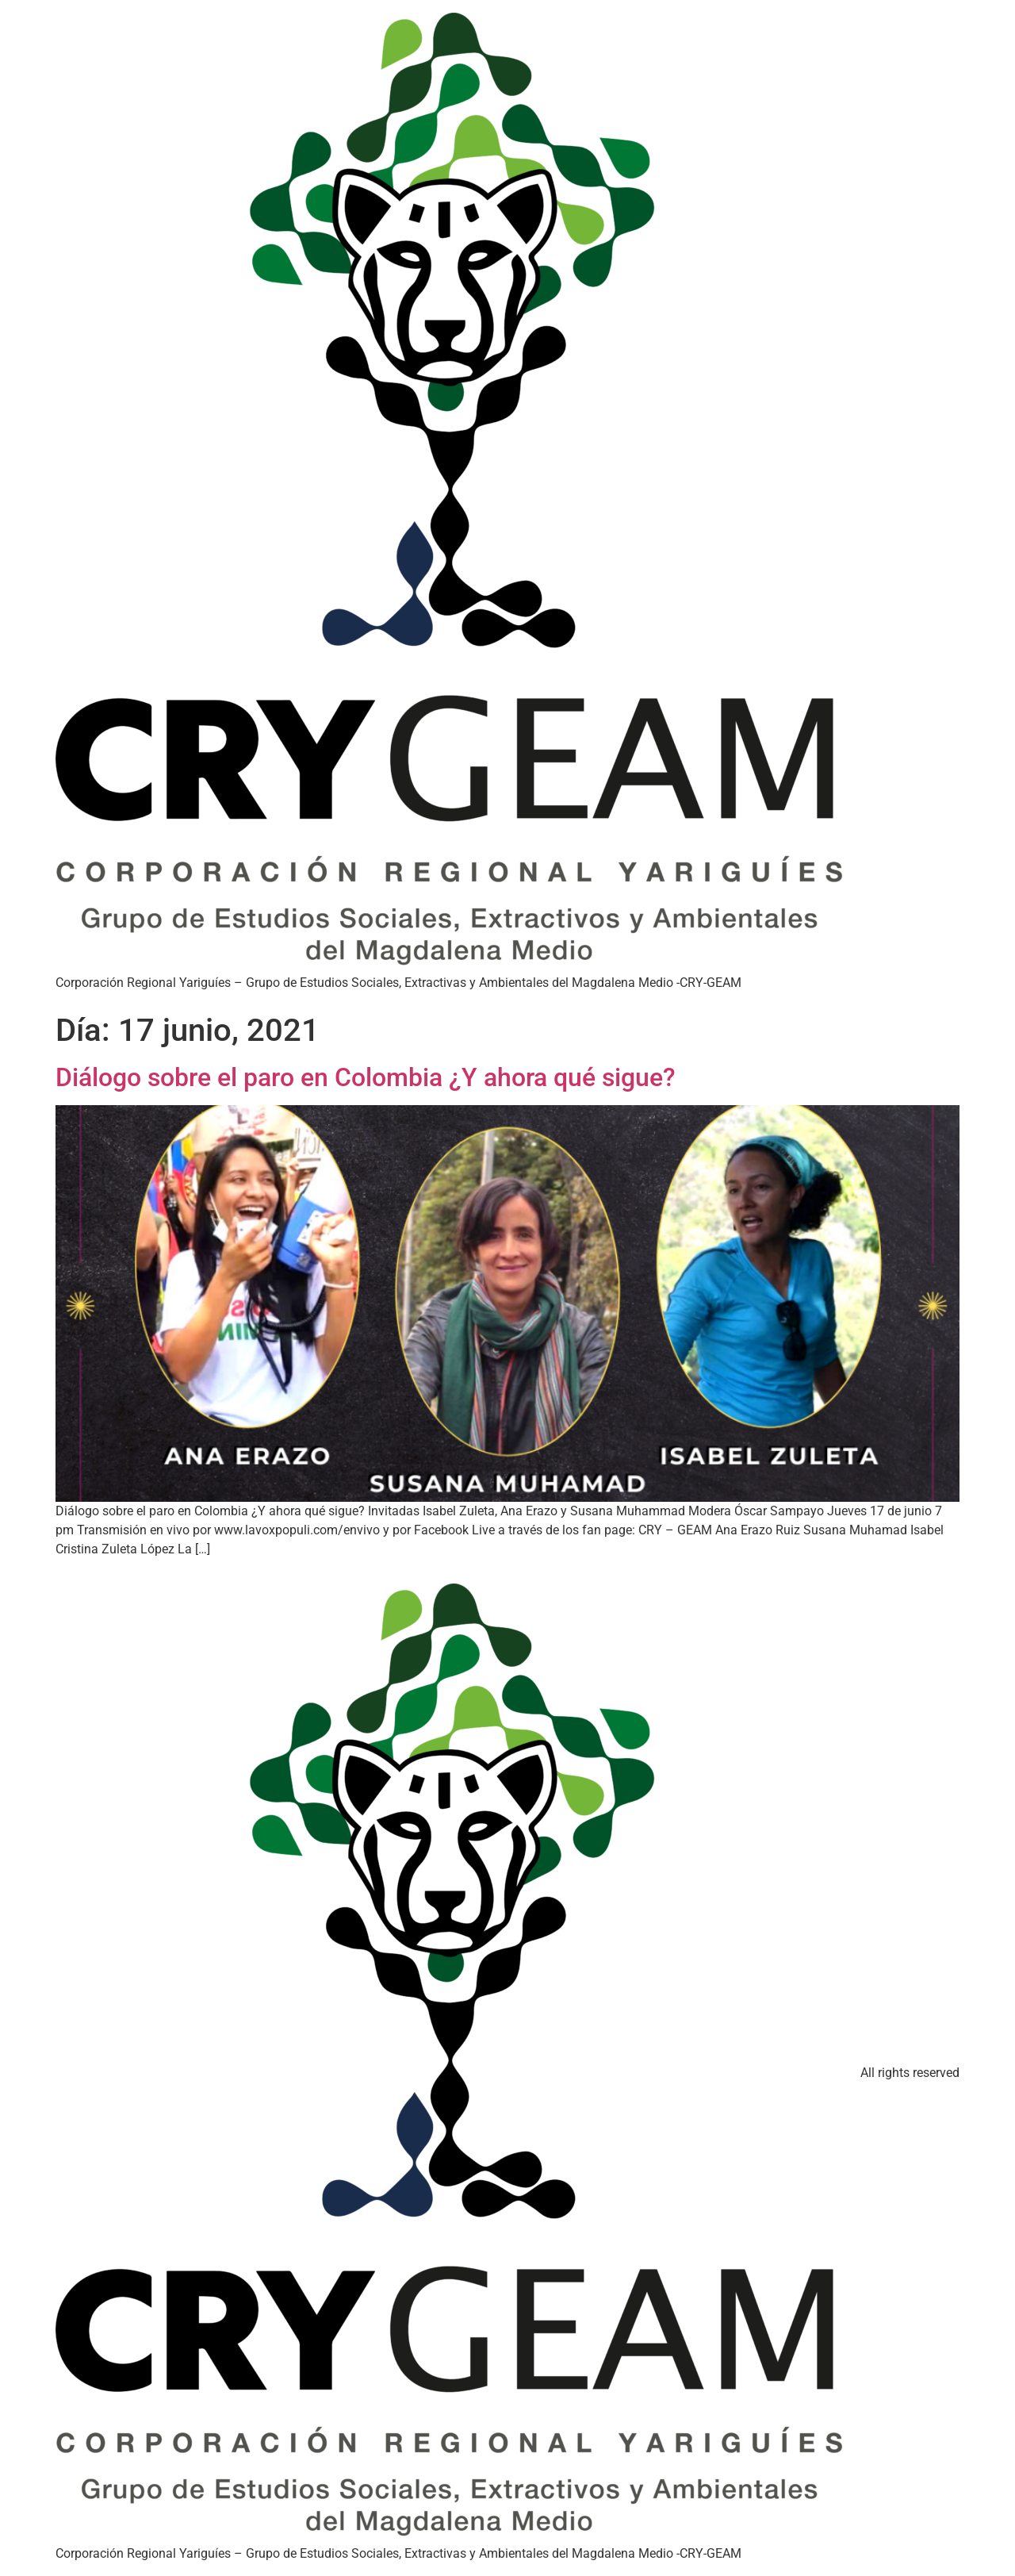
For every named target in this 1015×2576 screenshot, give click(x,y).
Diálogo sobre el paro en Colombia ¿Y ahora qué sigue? (366, 1077)
